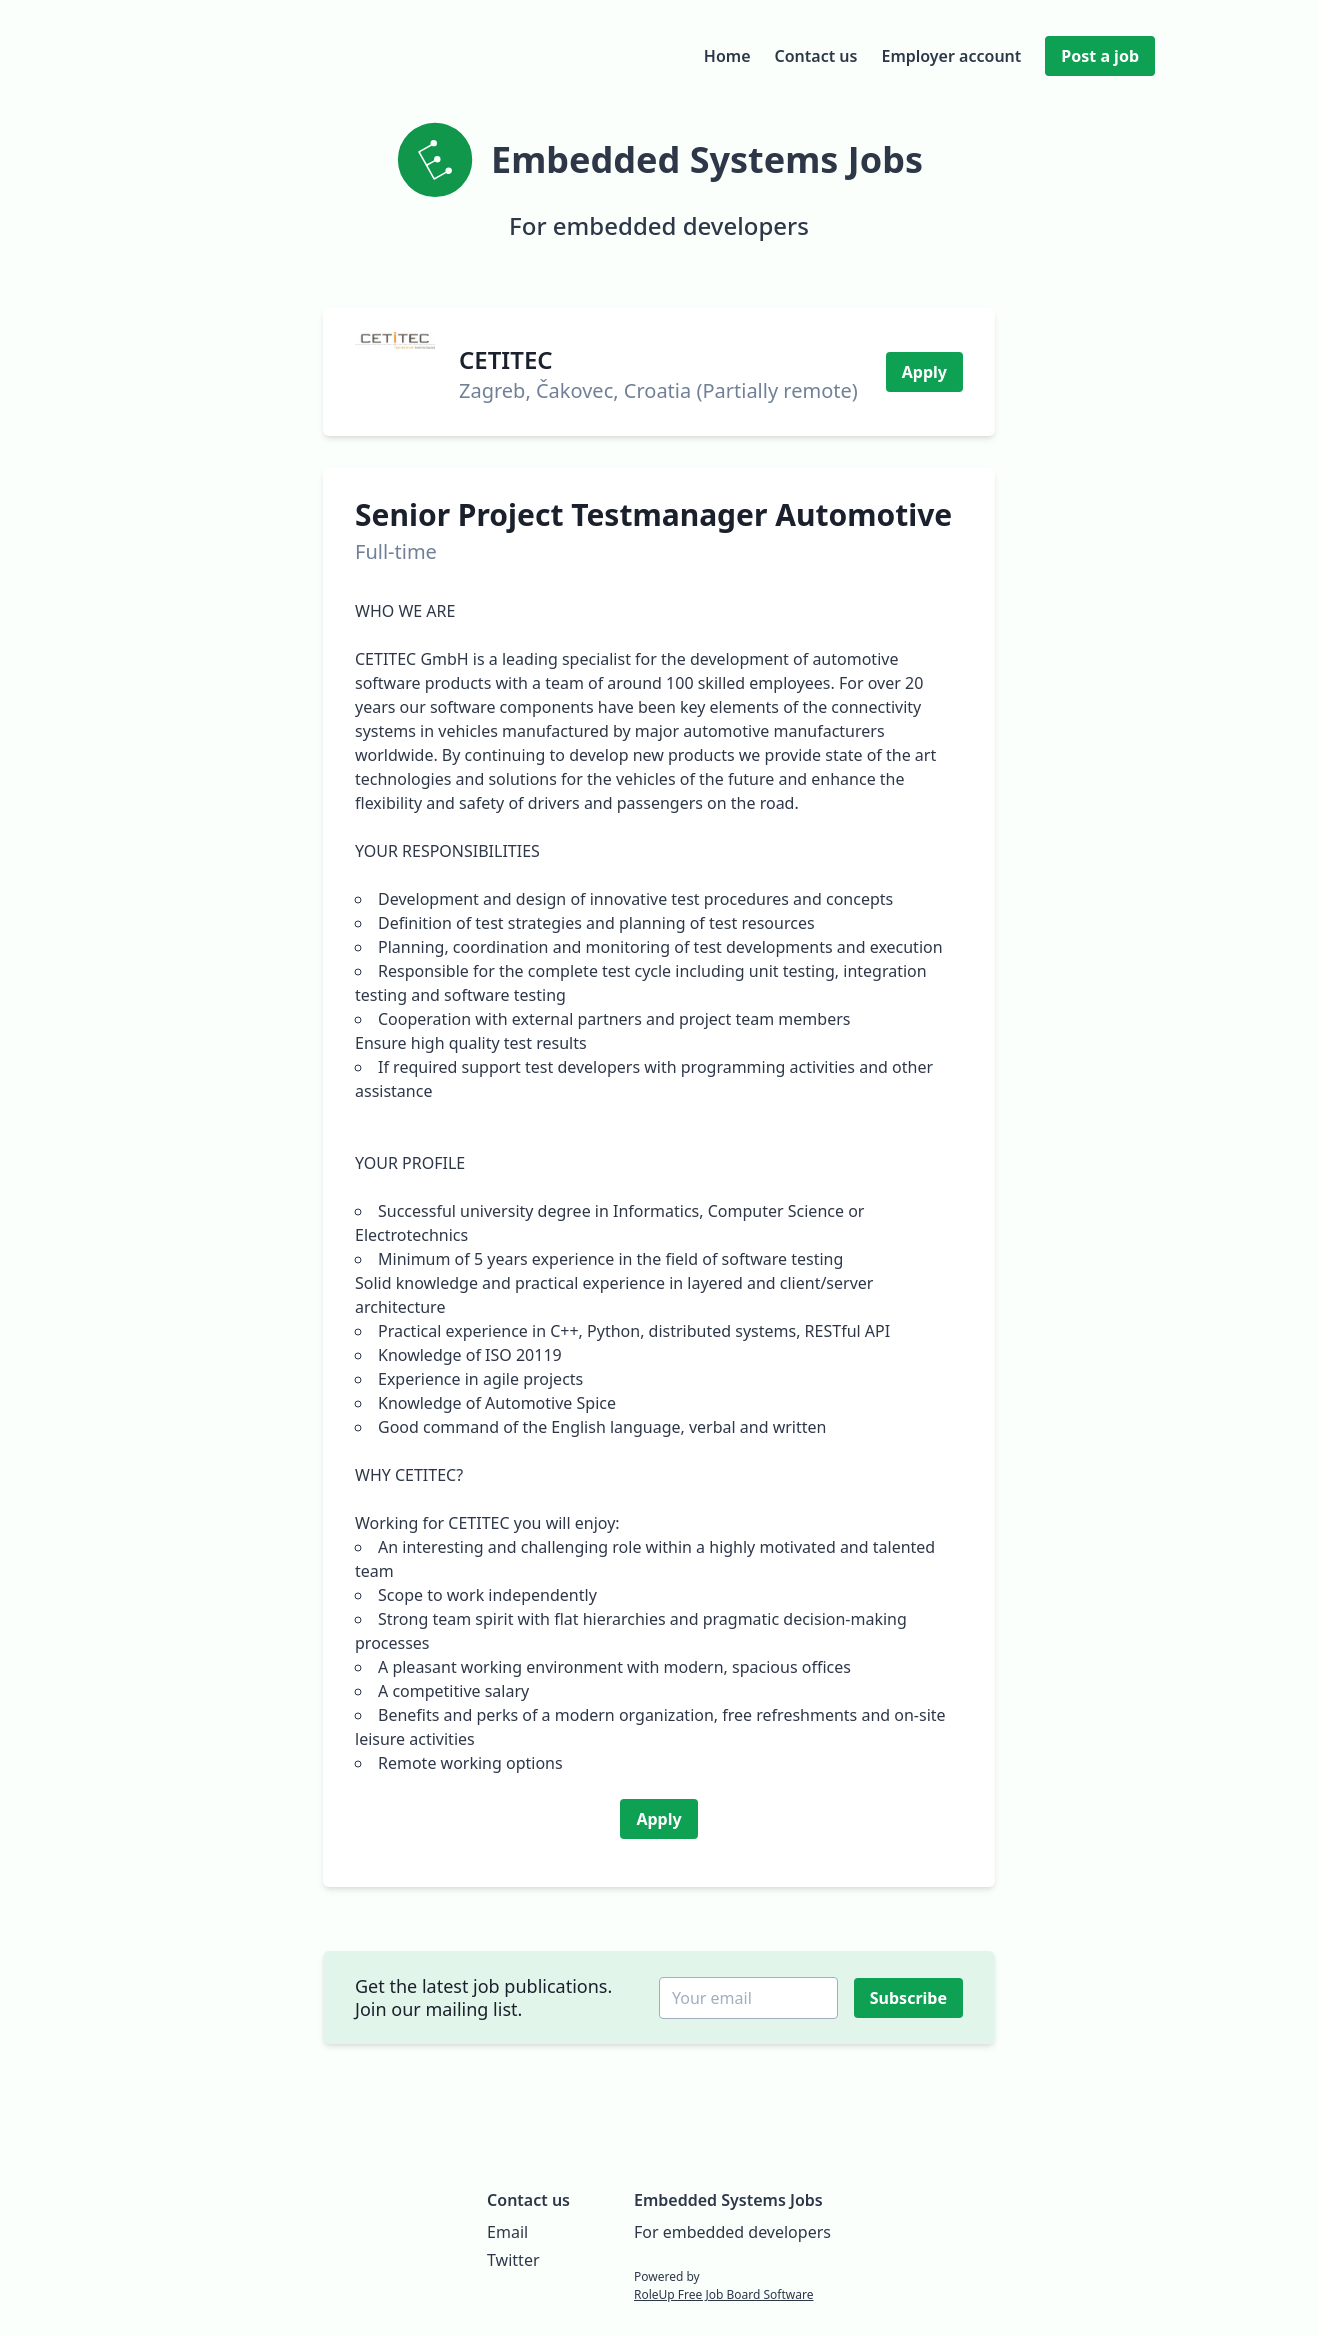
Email (507, 2232)
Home (727, 56)
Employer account (951, 56)
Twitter (513, 2260)
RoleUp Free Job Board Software (723, 2294)
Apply (924, 372)
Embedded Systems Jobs (728, 2200)
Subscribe (910, 1998)
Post (1100, 56)
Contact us (816, 56)
